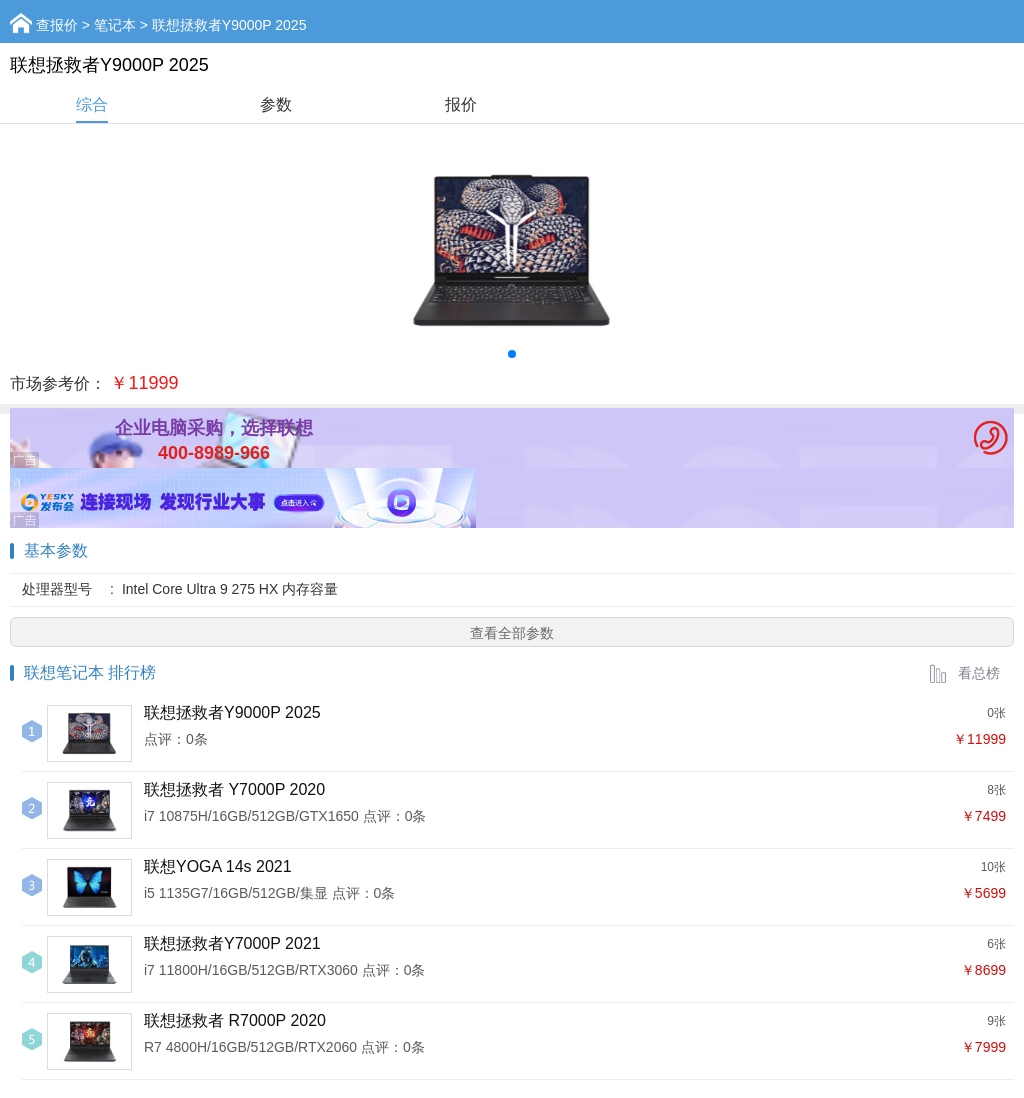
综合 (92, 104)
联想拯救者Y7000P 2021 (232, 943)
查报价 (57, 25)
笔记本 (115, 25)
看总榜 (964, 673)
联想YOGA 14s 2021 (218, 866)
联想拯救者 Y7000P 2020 (234, 789)
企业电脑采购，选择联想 (214, 428)
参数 (276, 104)
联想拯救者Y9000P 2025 (232, 712)
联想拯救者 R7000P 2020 (235, 1020)
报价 (461, 104)
